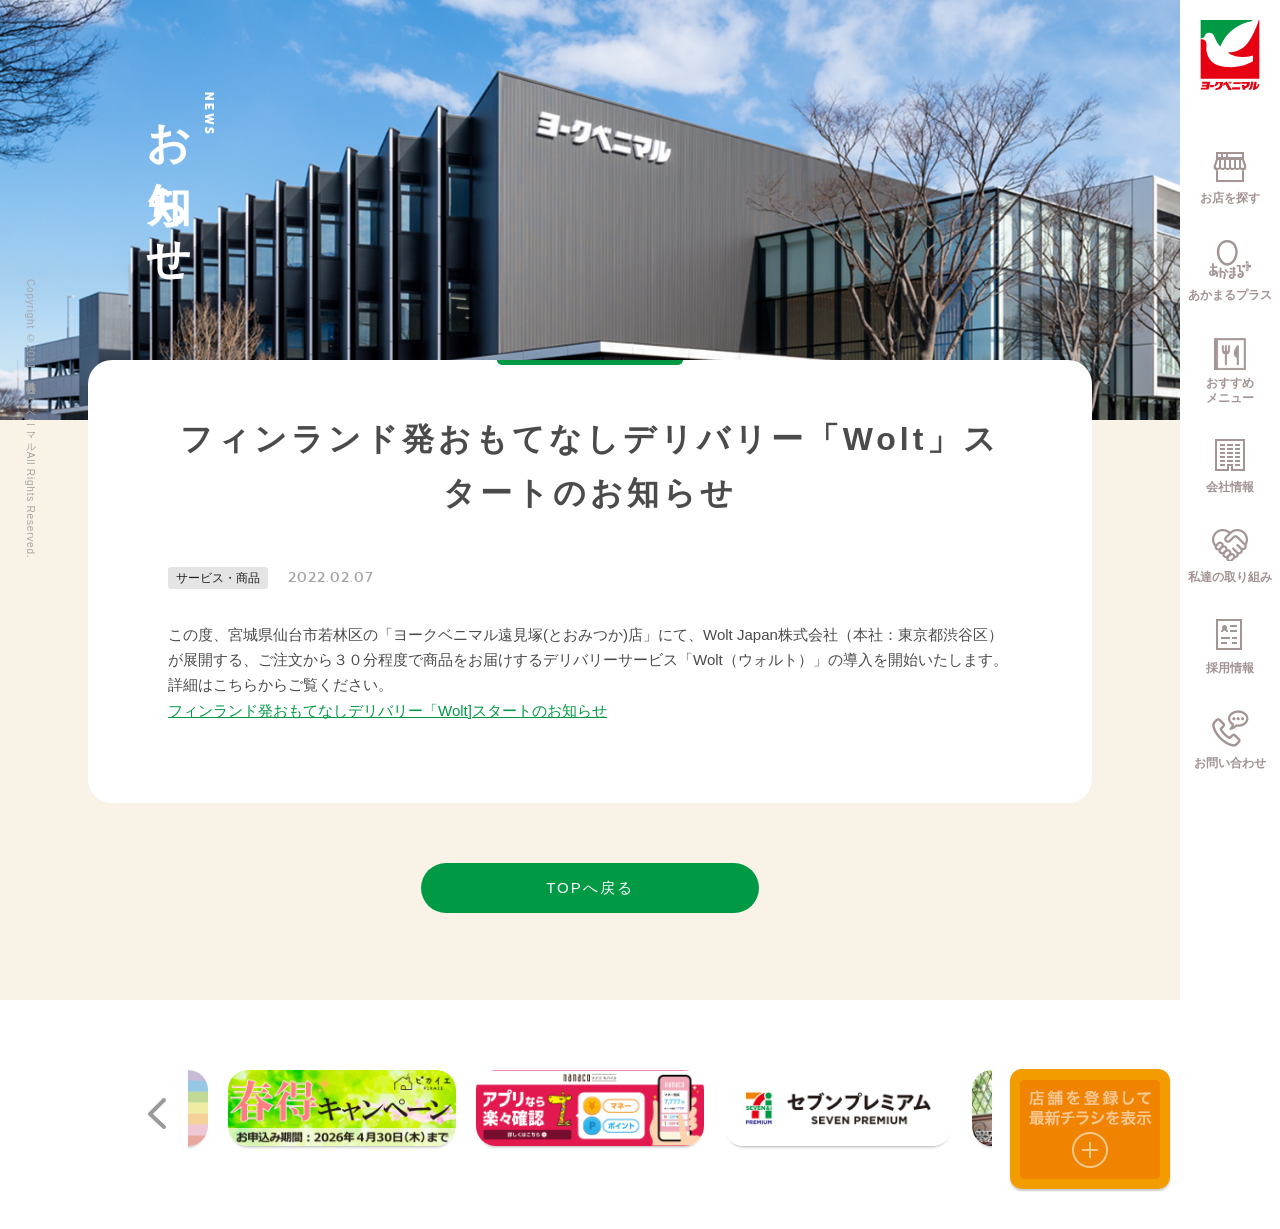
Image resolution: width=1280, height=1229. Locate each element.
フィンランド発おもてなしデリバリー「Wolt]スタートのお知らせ (387, 710)
